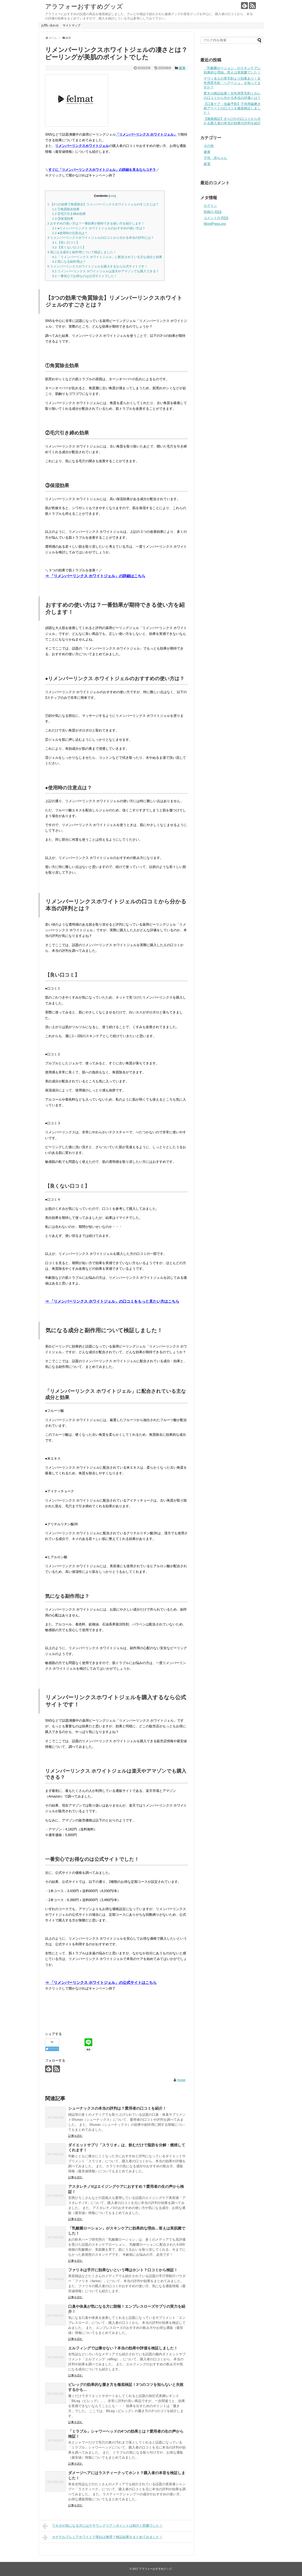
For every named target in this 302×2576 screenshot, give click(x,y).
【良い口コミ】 (65, 242)
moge (181, 2080)
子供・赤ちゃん (215, 158)
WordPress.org (215, 224)
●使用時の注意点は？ (70, 233)
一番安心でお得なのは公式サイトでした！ (84, 276)
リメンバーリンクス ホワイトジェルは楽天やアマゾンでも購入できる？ (105, 271)
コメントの (216, 218)
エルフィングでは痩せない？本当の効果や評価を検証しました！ (123, 2348)
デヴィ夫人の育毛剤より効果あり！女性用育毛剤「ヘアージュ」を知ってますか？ (232, 83)
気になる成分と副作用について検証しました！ (81, 252)
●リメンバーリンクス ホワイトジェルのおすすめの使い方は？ (98, 228)
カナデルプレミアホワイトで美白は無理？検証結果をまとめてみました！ (102, 2537)
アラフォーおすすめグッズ (84, 6)
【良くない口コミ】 (69, 247)
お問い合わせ (50, 25)
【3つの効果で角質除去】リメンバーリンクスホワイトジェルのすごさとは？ (103, 204)
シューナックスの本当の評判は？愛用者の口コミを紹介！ (117, 2108)
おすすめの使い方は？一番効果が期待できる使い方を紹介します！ (95, 223)
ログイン (210, 206)
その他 (209, 146)
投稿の (212, 212)
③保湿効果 (62, 218)
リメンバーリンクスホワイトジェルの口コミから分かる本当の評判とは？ (100, 237)
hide (112, 195)
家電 (207, 164)
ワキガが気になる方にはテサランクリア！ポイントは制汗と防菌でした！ (102, 2526)
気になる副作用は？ (69, 261)
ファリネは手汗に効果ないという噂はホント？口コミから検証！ (123, 2270)
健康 (182, 68)
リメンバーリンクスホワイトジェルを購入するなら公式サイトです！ (97, 266)
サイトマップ (71, 25)
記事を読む (75, 2136)
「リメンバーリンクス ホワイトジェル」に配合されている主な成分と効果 (107, 257)
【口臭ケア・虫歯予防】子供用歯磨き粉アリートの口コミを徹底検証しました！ (232, 108)
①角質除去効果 (65, 209)
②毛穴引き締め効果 (69, 213)
